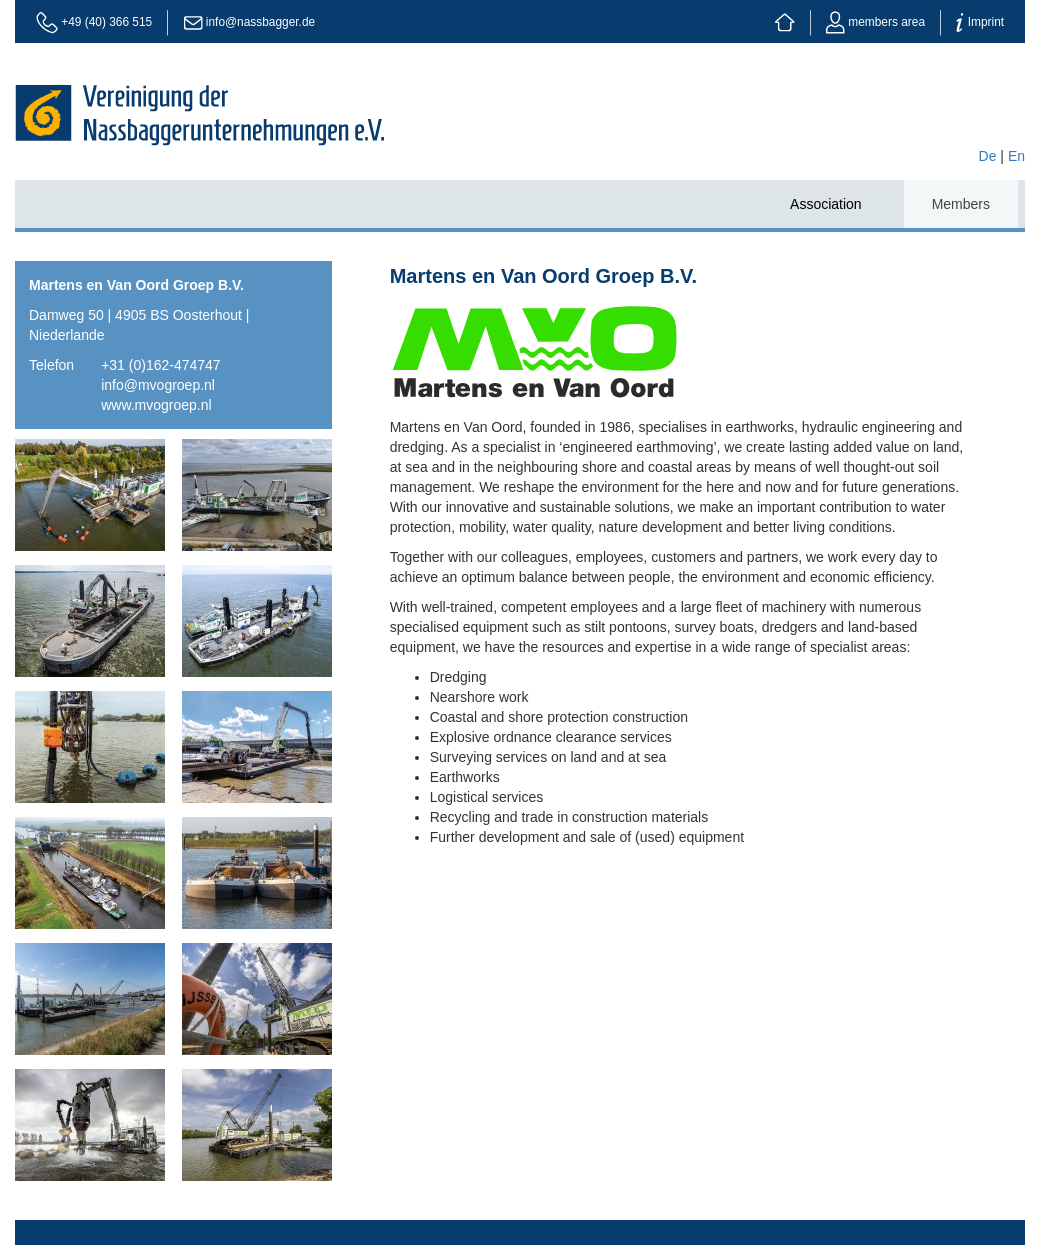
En (1016, 156)
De (988, 156)
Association (826, 204)
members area (875, 22)
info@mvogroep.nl (158, 385)
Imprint (980, 22)
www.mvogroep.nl (156, 405)
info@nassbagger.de (260, 22)
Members (961, 204)
